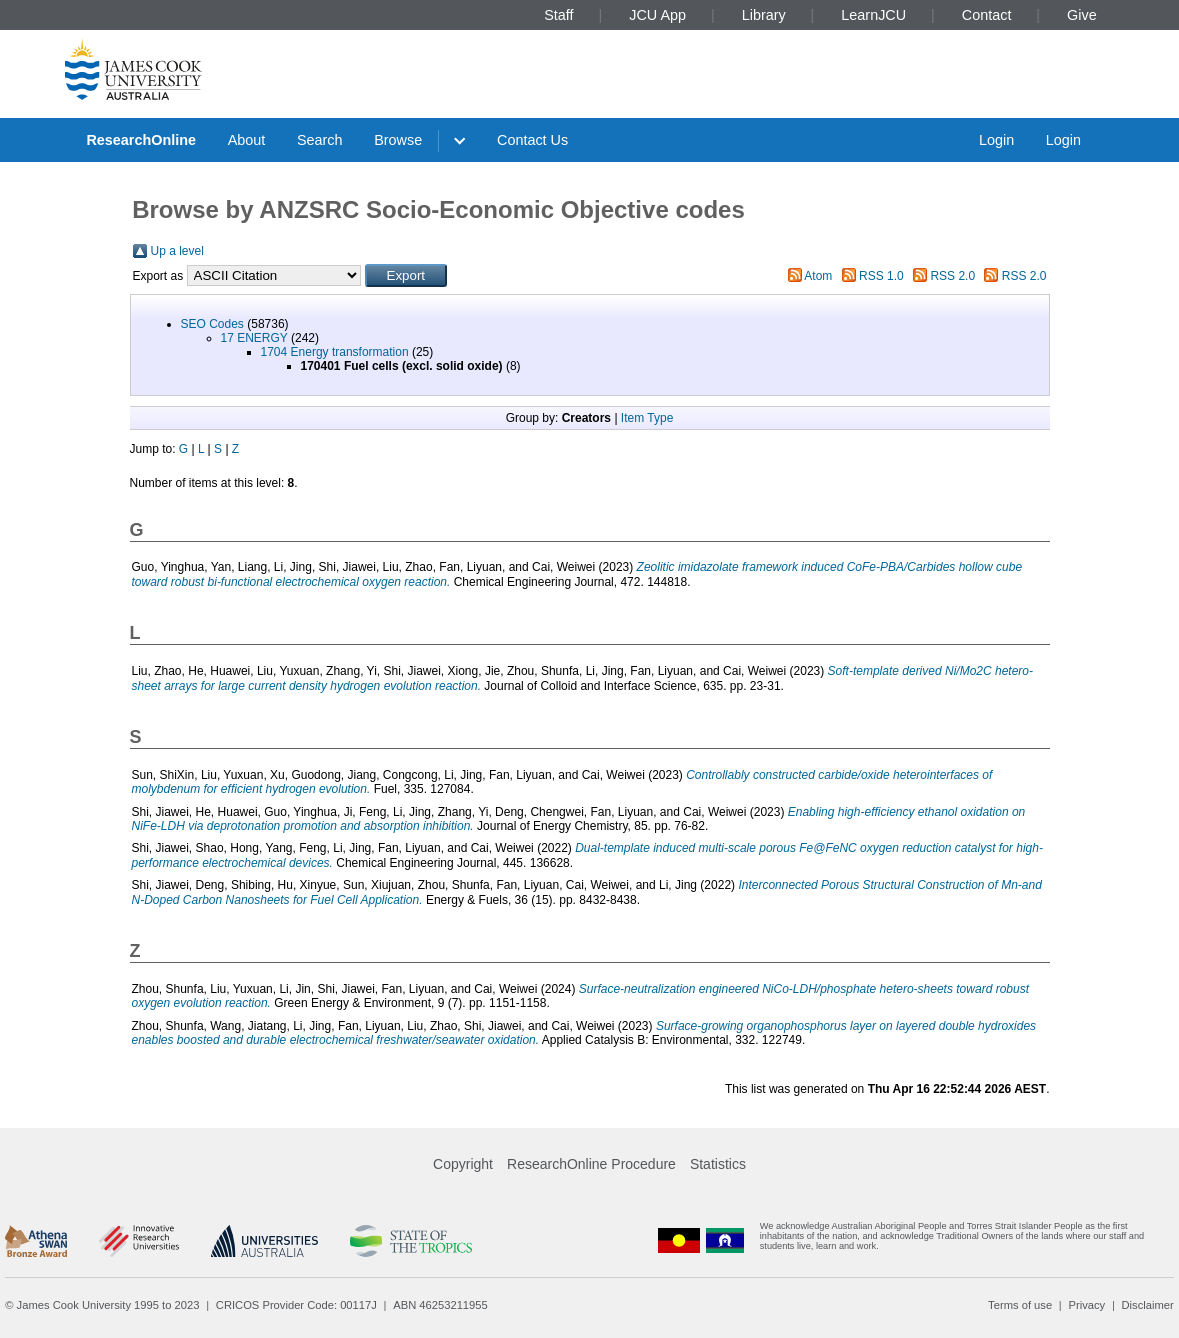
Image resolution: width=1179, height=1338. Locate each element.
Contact (987, 15)
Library (764, 15)
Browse (398, 140)
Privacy (1086, 1305)
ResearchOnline (141, 140)
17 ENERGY (254, 338)
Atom (818, 276)
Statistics (718, 1164)
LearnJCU (873, 15)
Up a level (177, 251)
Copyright (463, 1164)
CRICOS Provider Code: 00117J (296, 1305)
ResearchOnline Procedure (591, 1164)
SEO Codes (212, 324)
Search (320, 140)
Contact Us (532, 140)
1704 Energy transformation (335, 352)
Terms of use (1020, 1305)
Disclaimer (1148, 1305)
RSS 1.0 (881, 276)
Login (996, 140)
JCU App (657, 15)
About (247, 140)
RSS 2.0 (952, 276)
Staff (558, 15)
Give (1082, 15)
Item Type (647, 418)
